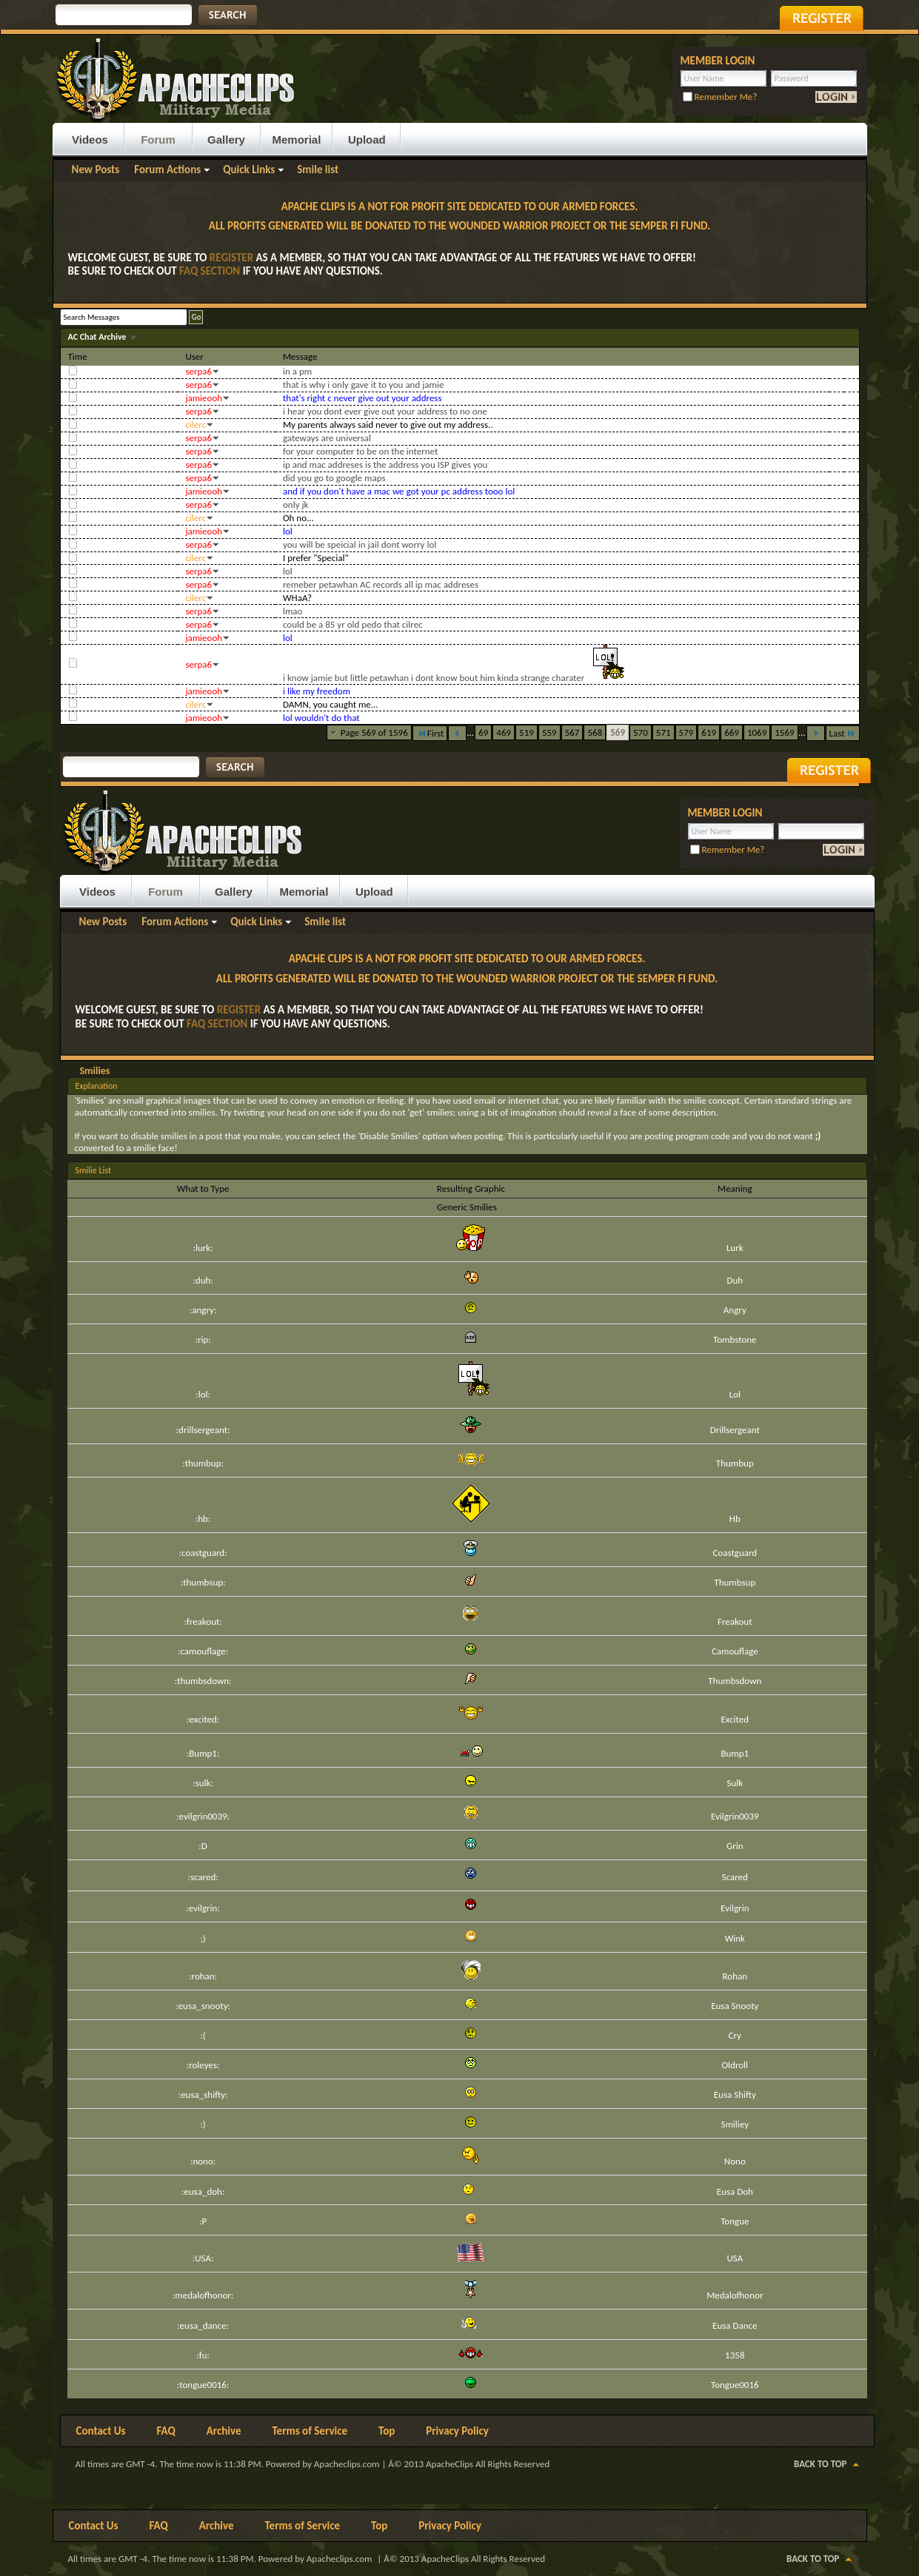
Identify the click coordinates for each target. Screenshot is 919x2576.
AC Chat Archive (98, 337)
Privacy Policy (457, 2431)
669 (731, 732)
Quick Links (249, 169)
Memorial (297, 139)
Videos (90, 139)
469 (503, 732)
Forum (158, 139)
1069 (756, 732)
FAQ (166, 2431)
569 (617, 732)
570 (640, 732)
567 (572, 732)
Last (842, 733)
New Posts (96, 169)
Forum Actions (167, 169)
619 (708, 732)
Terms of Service (309, 2431)
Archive (224, 2431)
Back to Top (820, 2463)
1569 (784, 732)
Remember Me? (720, 96)
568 (594, 732)
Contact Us (101, 2431)
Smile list (317, 169)
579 (686, 732)
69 (483, 732)
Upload (367, 139)
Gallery (226, 139)
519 (526, 732)
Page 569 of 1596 (374, 732)
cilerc (195, 424)
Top (386, 2431)
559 (549, 732)
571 (663, 732)
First (430, 733)
